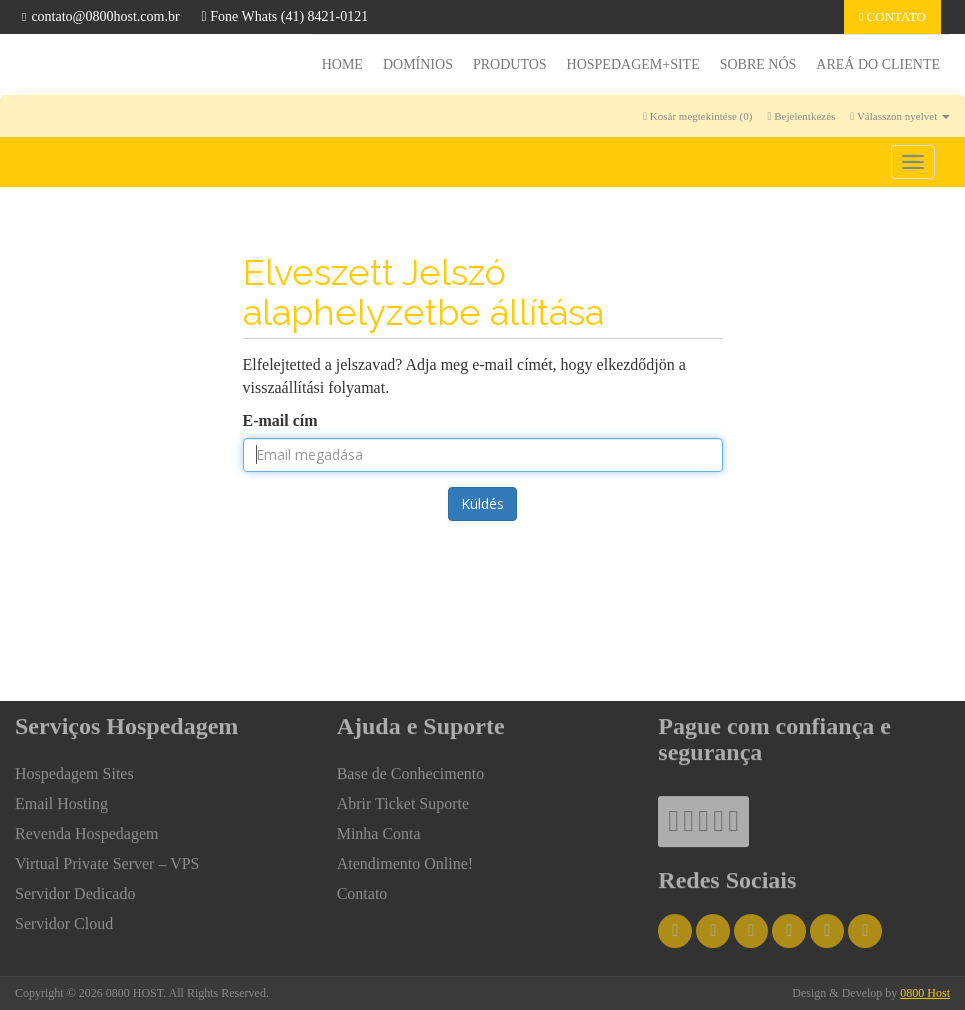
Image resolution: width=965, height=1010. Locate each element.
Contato (892, 16)
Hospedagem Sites (74, 763)
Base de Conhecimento (411, 763)
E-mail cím (280, 420)
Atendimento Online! (405, 853)
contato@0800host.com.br (101, 16)
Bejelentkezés (801, 116)
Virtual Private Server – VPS (107, 853)
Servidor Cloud (64, 913)
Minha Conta (379, 823)
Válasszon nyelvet (900, 116)
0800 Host (925, 993)
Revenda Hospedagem (87, 823)
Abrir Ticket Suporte (403, 793)
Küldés (482, 503)
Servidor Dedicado (75, 883)
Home (342, 64)
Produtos (510, 64)
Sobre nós (758, 64)
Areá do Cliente (878, 64)
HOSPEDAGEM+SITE (633, 64)
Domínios (418, 64)
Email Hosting (61, 793)
